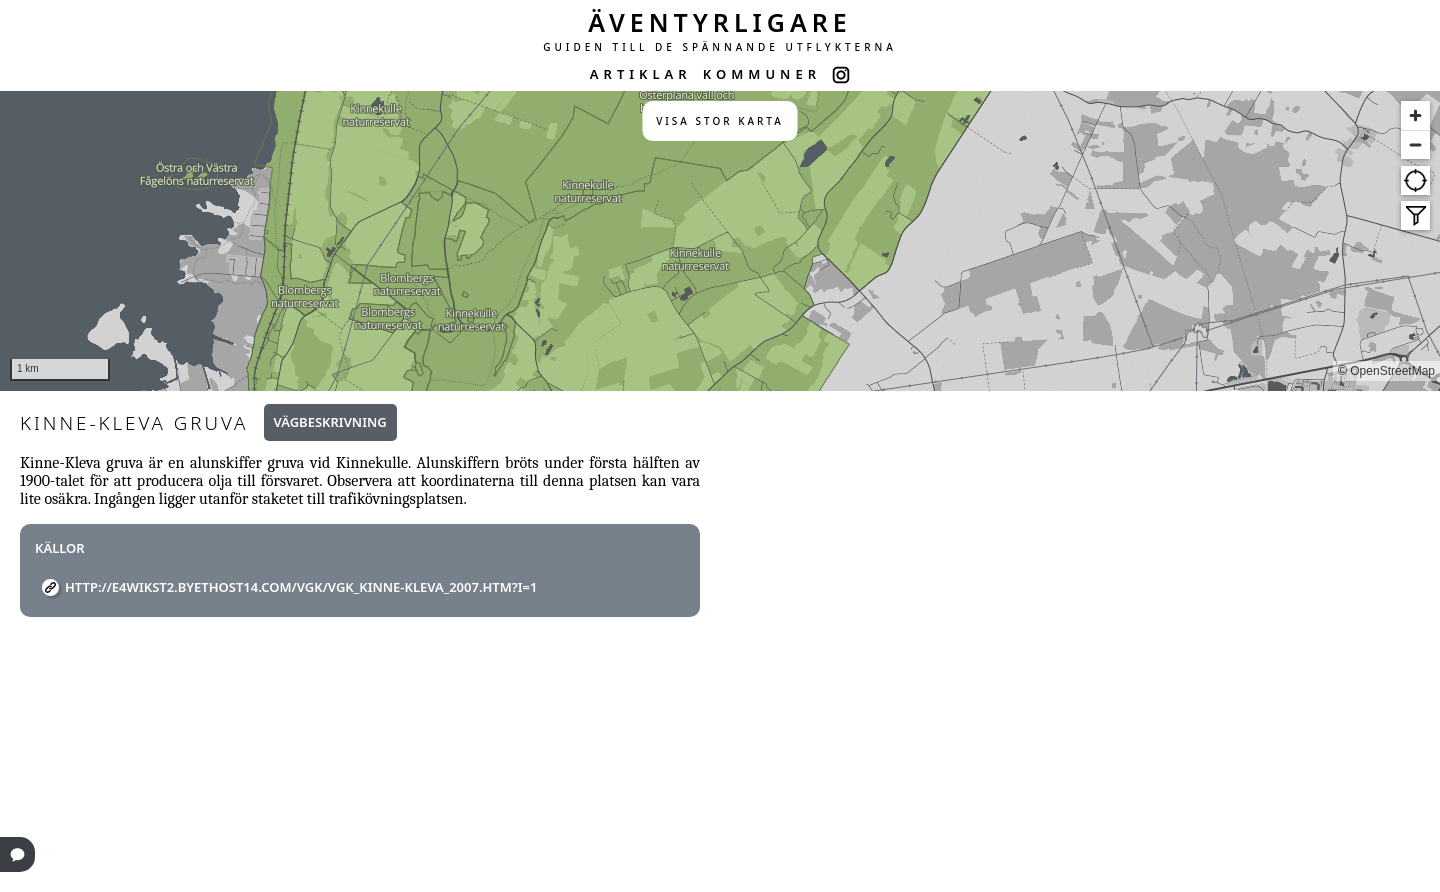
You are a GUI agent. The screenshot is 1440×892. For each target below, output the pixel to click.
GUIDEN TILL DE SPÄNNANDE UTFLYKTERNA (720, 47)
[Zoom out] (1415, 144)
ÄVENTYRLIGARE (720, 22)
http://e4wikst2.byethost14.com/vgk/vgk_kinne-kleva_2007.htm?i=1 (301, 587)
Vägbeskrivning (330, 422)
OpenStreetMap (1392, 371)
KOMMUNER (762, 74)
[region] (720, 241)
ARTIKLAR (641, 74)
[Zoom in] (1415, 115)
